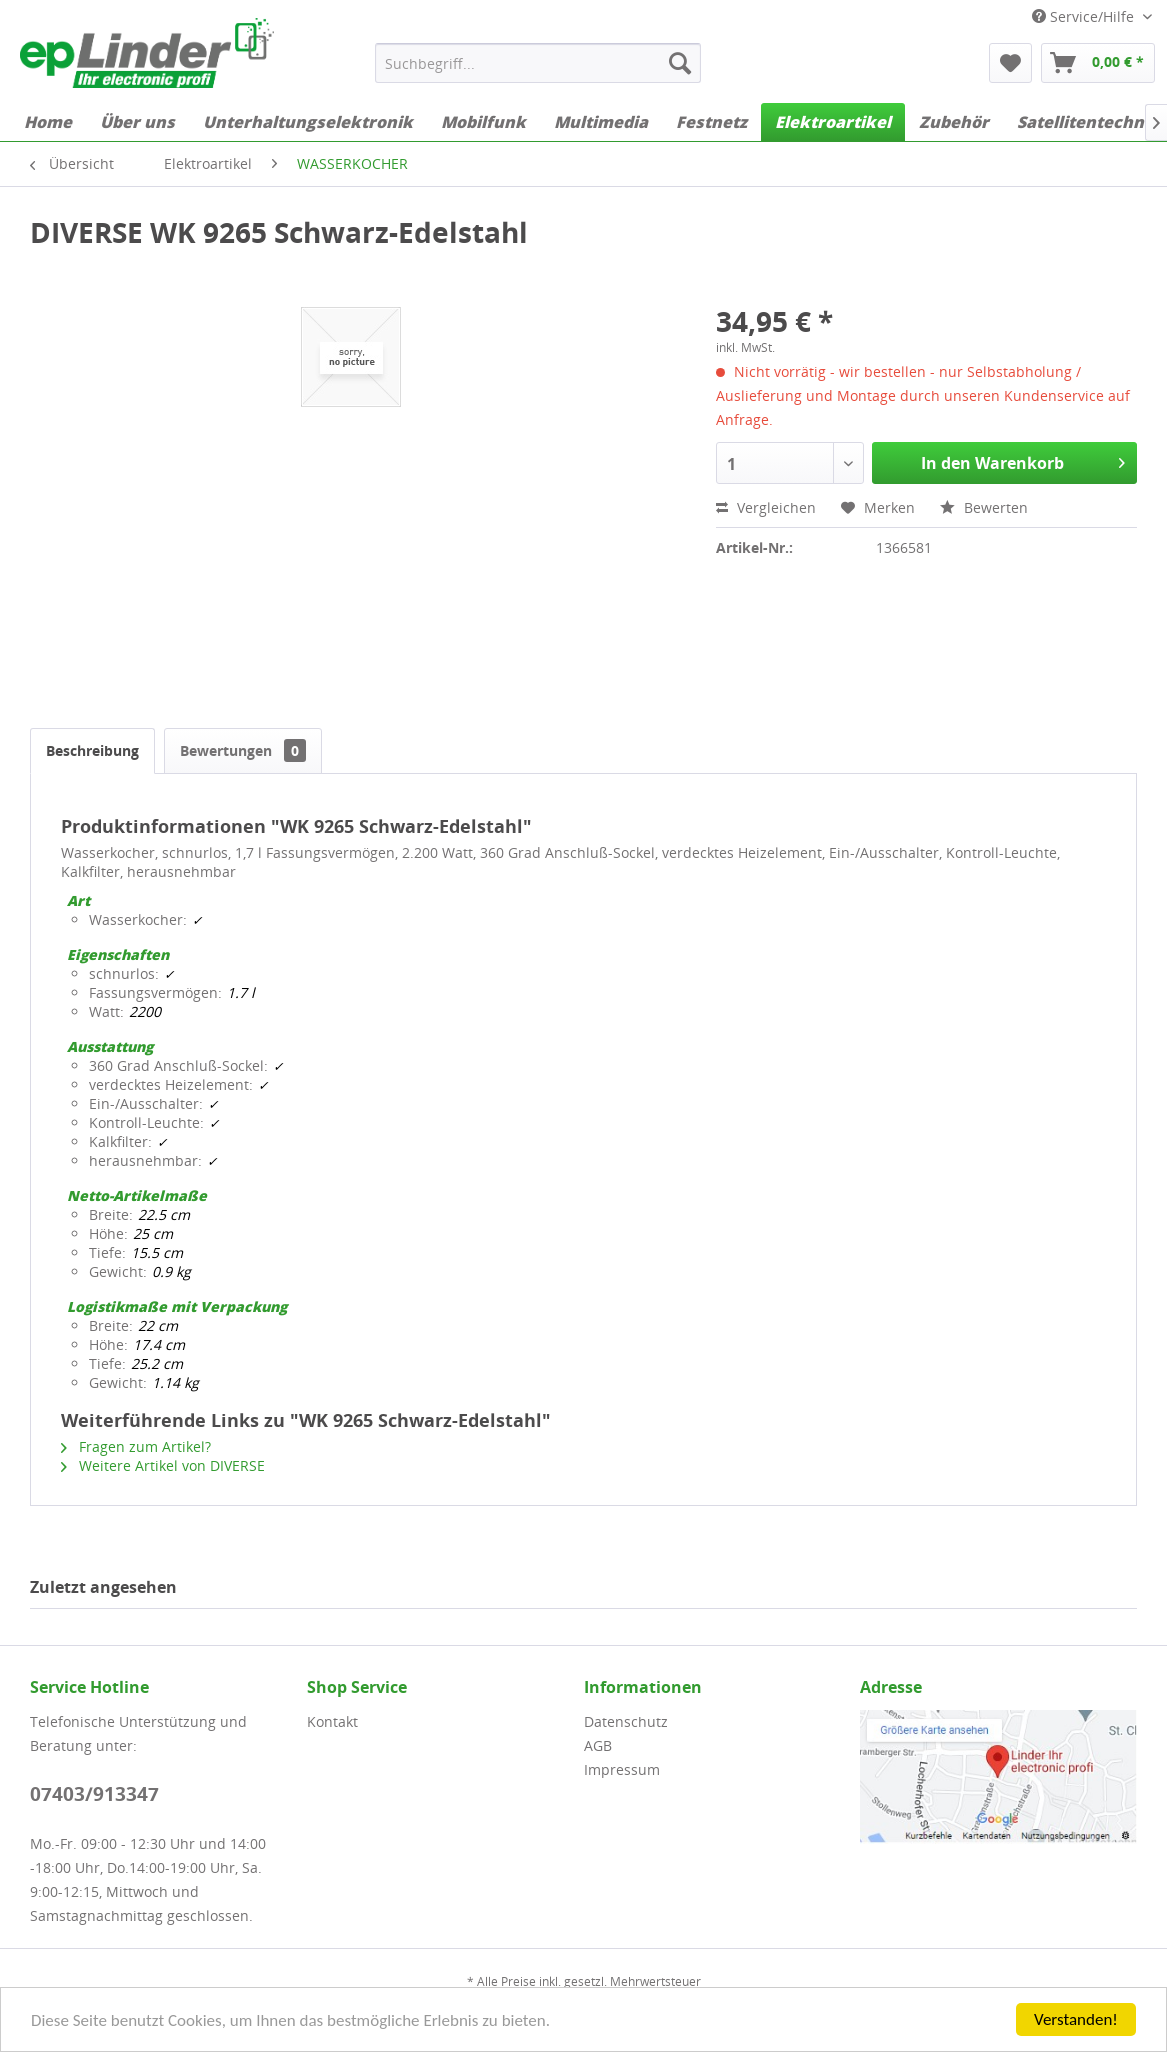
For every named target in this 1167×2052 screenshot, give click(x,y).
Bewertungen (243, 750)
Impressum (622, 1769)
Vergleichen (766, 507)
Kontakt (332, 1721)
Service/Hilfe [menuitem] (1085, 16)
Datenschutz (626, 1721)
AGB (598, 1745)
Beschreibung (92, 750)
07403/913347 (94, 1794)
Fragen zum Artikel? (136, 1446)
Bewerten (984, 507)
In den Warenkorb (1023, 460)
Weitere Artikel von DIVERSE (163, 1465)
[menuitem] (538, 63)
